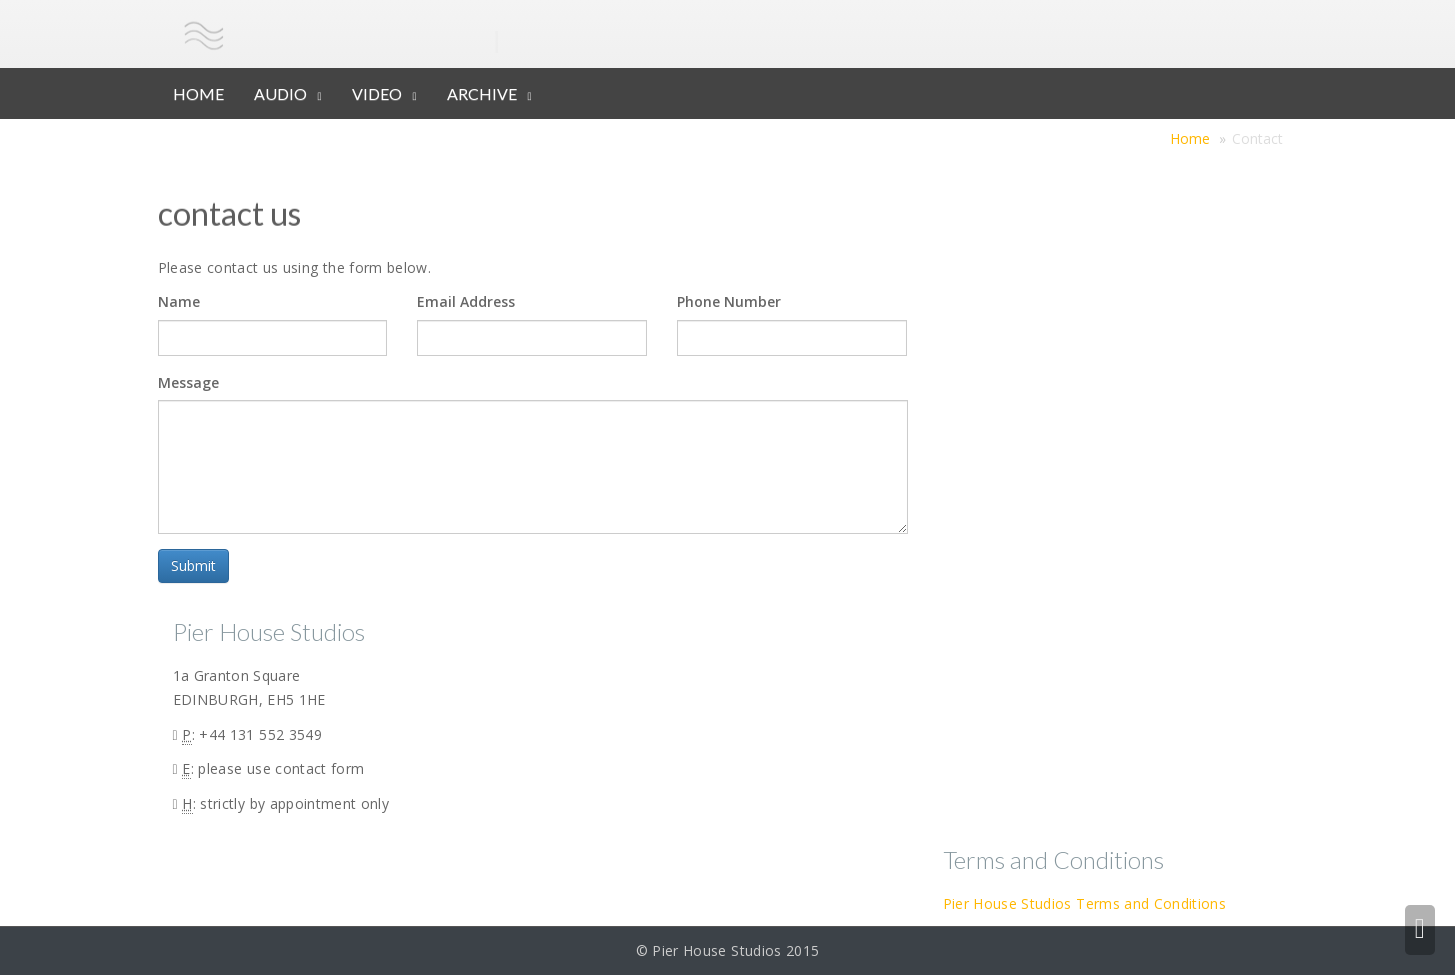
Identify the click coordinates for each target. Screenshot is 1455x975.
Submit (193, 565)
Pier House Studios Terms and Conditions (1085, 903)
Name (179, 301)
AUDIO (280, 93)
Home (1190, 138)
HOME (198, 93)
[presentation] (295, 588)
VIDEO (377, 93)
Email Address (466, 301)
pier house (365, 34)
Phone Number (729, 301)
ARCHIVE (482, 93)
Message (188, 382)
